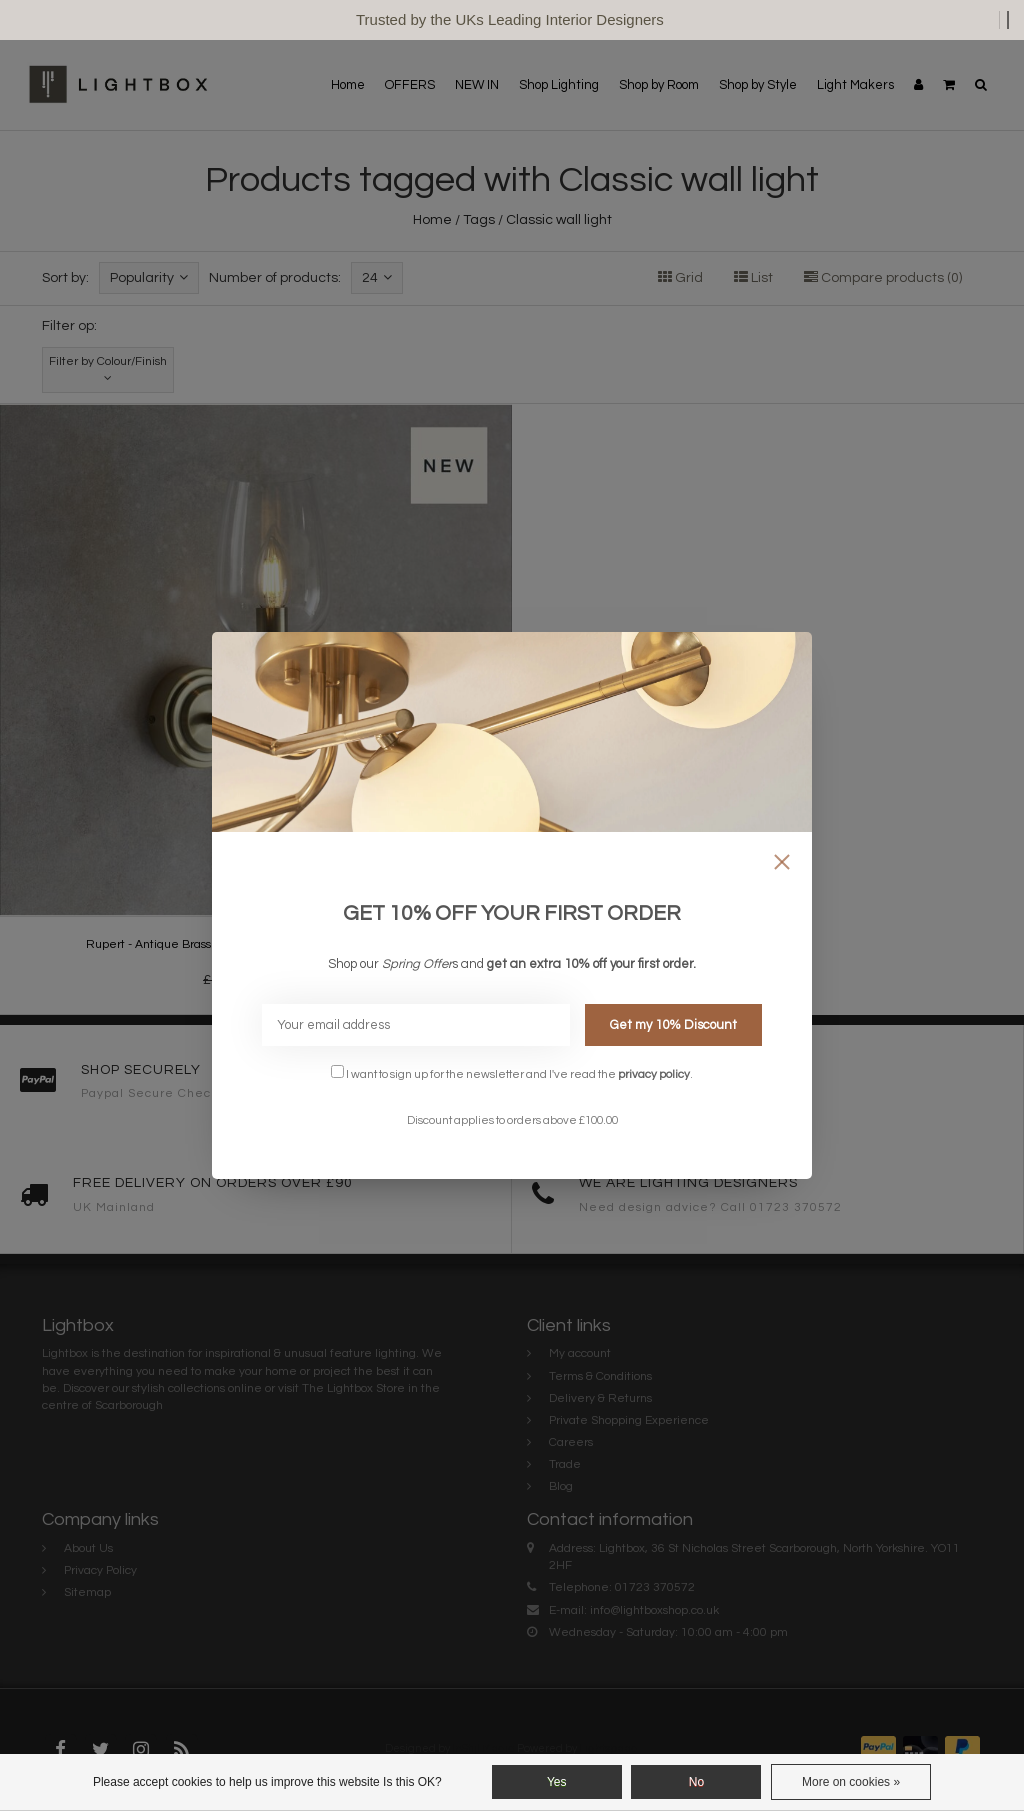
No (696, 1782)
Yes (557, 1782)
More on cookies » (851, 1782)
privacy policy (654, 1074)
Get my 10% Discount (673, 1025)
